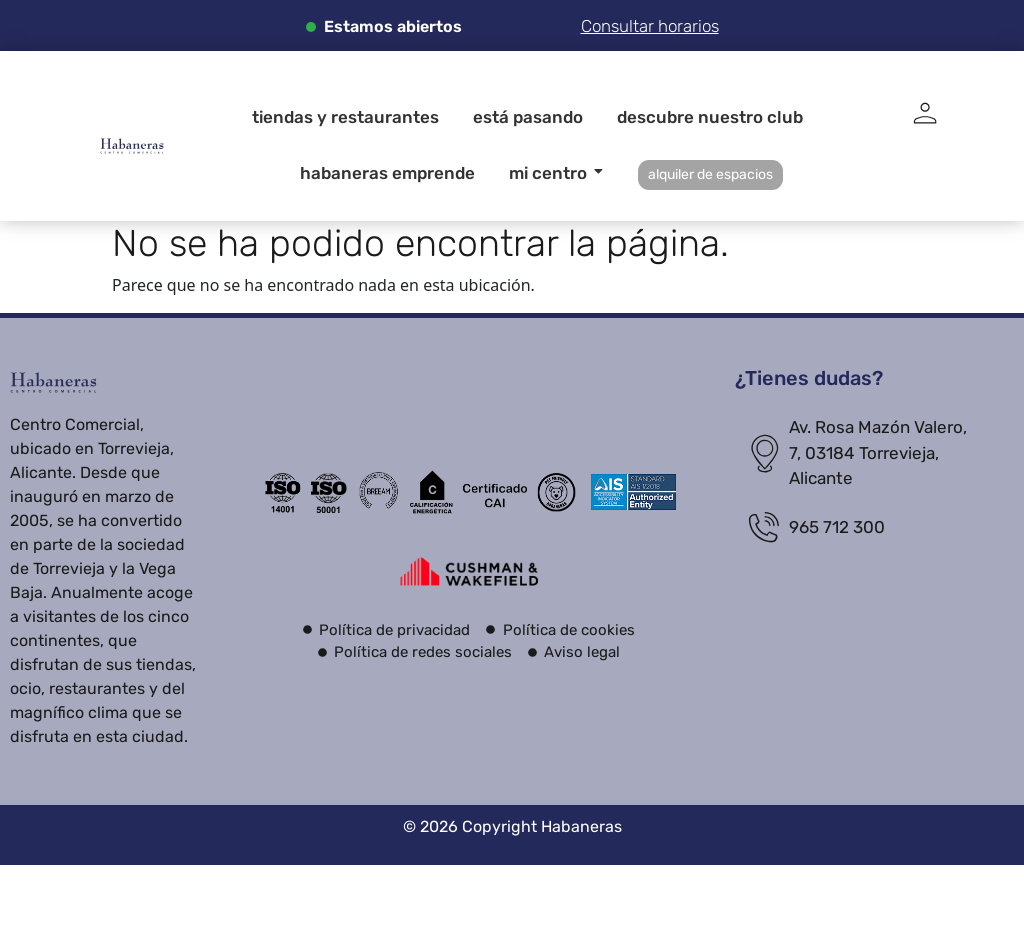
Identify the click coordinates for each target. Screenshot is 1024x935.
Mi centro (551, 173)
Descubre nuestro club (710, 117)
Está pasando (528, 117)
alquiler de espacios (710, 174)
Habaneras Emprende (387, 173)
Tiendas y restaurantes (345, 117)
